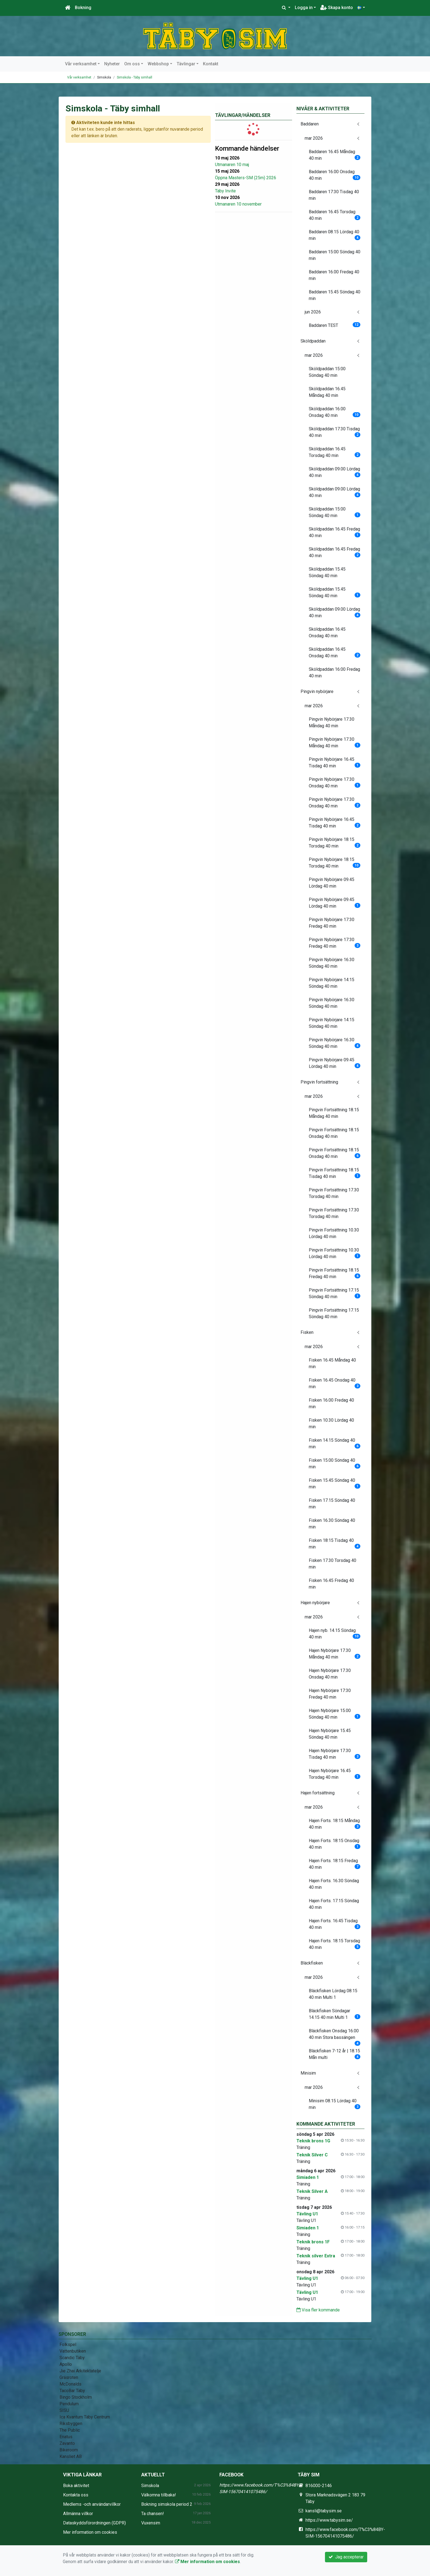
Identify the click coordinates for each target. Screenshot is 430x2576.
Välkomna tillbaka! (158, 2495)
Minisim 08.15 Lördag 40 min (335, 2104)
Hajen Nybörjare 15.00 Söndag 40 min (335, 1714)
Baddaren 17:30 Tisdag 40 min (334, 195)
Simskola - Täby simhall (134, 77)
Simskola (150, 2485)
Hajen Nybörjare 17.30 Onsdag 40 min (330, 1674)
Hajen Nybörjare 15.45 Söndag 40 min (330, 1734)
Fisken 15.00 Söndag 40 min (335, 1463)
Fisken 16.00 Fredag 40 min (331, 1403)
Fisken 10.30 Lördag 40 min (331, 1423)
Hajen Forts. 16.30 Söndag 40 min (334, 1884)
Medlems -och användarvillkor (92, 2504)
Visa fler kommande (318, 2310)
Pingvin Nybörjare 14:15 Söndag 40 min (331, 983)
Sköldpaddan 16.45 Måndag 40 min (327, 392)
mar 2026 (314, 138)
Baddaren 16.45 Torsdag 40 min (335, 215)
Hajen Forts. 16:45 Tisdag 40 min (335, 1924)
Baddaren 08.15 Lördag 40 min (335, 235)
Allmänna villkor (78, 2513)
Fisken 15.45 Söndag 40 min (335, 1483)
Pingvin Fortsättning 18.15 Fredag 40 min (335, 1273)
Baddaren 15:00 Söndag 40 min (334, 255)
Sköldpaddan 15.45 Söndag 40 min (327, 572)
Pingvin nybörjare (317, 691)
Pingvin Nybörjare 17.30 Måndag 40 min (331, 722)
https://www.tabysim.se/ (329, 2520)
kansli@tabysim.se (323, 2510)
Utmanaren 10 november (238, 204)
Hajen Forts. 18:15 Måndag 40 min (335, 1824)
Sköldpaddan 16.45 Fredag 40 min (335, 532)
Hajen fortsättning (318, 1792)
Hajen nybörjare (315, 1602)
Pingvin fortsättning (319, 1082)
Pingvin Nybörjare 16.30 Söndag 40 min (331, 963)
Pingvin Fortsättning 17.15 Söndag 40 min (335, 1293)
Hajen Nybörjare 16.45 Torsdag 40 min (335, 1774)
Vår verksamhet (81, 63)
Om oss (132, 63)
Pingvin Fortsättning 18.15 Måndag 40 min (334, 1113)
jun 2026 (313, 312)
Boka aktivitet (76, 2485)
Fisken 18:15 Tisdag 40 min (335, 1544)
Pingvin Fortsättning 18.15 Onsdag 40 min (334, 1133)
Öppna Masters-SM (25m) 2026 (245, 177)
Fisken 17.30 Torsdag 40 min (332, 1564)
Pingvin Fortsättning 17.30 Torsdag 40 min (334, 1193)
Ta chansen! (152, 2513)
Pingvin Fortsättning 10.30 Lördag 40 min (334, 1233)
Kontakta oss (75, 2495)
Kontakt (210, 63)
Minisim (308, 2073)
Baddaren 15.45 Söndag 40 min (334, 295)
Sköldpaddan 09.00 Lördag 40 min (335, 472)
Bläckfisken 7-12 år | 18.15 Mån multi (335, 2054)
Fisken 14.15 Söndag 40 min (335, 1443)
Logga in (304, 7)
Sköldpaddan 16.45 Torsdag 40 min (335, 452)
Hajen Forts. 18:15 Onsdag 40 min (335, 1844)
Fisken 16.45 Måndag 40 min (332, 1363)
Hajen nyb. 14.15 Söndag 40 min (335, 1634)
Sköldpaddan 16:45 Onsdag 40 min (327, 632)
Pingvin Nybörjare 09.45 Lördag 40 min (331, 883)
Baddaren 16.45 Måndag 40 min (335, 155)
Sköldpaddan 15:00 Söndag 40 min (327, 372)
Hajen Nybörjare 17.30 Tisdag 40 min (335, 1754)
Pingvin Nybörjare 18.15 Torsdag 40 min (335, 843)
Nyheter (112, 63)
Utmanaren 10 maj (232, 164)
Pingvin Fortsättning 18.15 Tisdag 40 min (335, 1173)
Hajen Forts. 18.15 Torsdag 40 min (335, 1944)
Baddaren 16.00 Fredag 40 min (334, 275)
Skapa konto (336, 7)
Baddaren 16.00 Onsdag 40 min (335, 175)
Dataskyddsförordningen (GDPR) (94, 2523)
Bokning (83, 7)
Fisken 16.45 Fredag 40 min (331, 1584)
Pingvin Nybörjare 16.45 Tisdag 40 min (335, 762)
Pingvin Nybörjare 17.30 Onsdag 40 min (335, 782)
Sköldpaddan (313, 341)
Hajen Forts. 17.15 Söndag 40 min (334, 1904)
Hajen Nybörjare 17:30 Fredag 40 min (330, 1694)
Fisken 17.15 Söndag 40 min (332, 1503)
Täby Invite (225, 190)
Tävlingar (186, 63)
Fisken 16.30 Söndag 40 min (332, 1524)
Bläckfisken (312, 1963)
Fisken (307, 1332)
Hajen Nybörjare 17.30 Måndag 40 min (335, 1654)
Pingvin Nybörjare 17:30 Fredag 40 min (331, 923)
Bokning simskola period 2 (166, 2504)
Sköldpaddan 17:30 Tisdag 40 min (335, 432)
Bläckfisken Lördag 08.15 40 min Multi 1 (333, 1994)
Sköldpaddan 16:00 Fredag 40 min (334, 672)
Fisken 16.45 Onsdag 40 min (335, 1383)
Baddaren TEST (335, 325)
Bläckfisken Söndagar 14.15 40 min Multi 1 (335, 2014)
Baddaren (310, 124)
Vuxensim (150, 2523)
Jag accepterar (346, 2557)
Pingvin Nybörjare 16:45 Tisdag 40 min (335, 823)
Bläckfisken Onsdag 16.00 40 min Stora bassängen (335, 2036)
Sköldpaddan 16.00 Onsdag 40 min (335, 412)
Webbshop (158, 63)
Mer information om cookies (90, 2532)
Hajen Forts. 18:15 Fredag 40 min (335, 1864)
